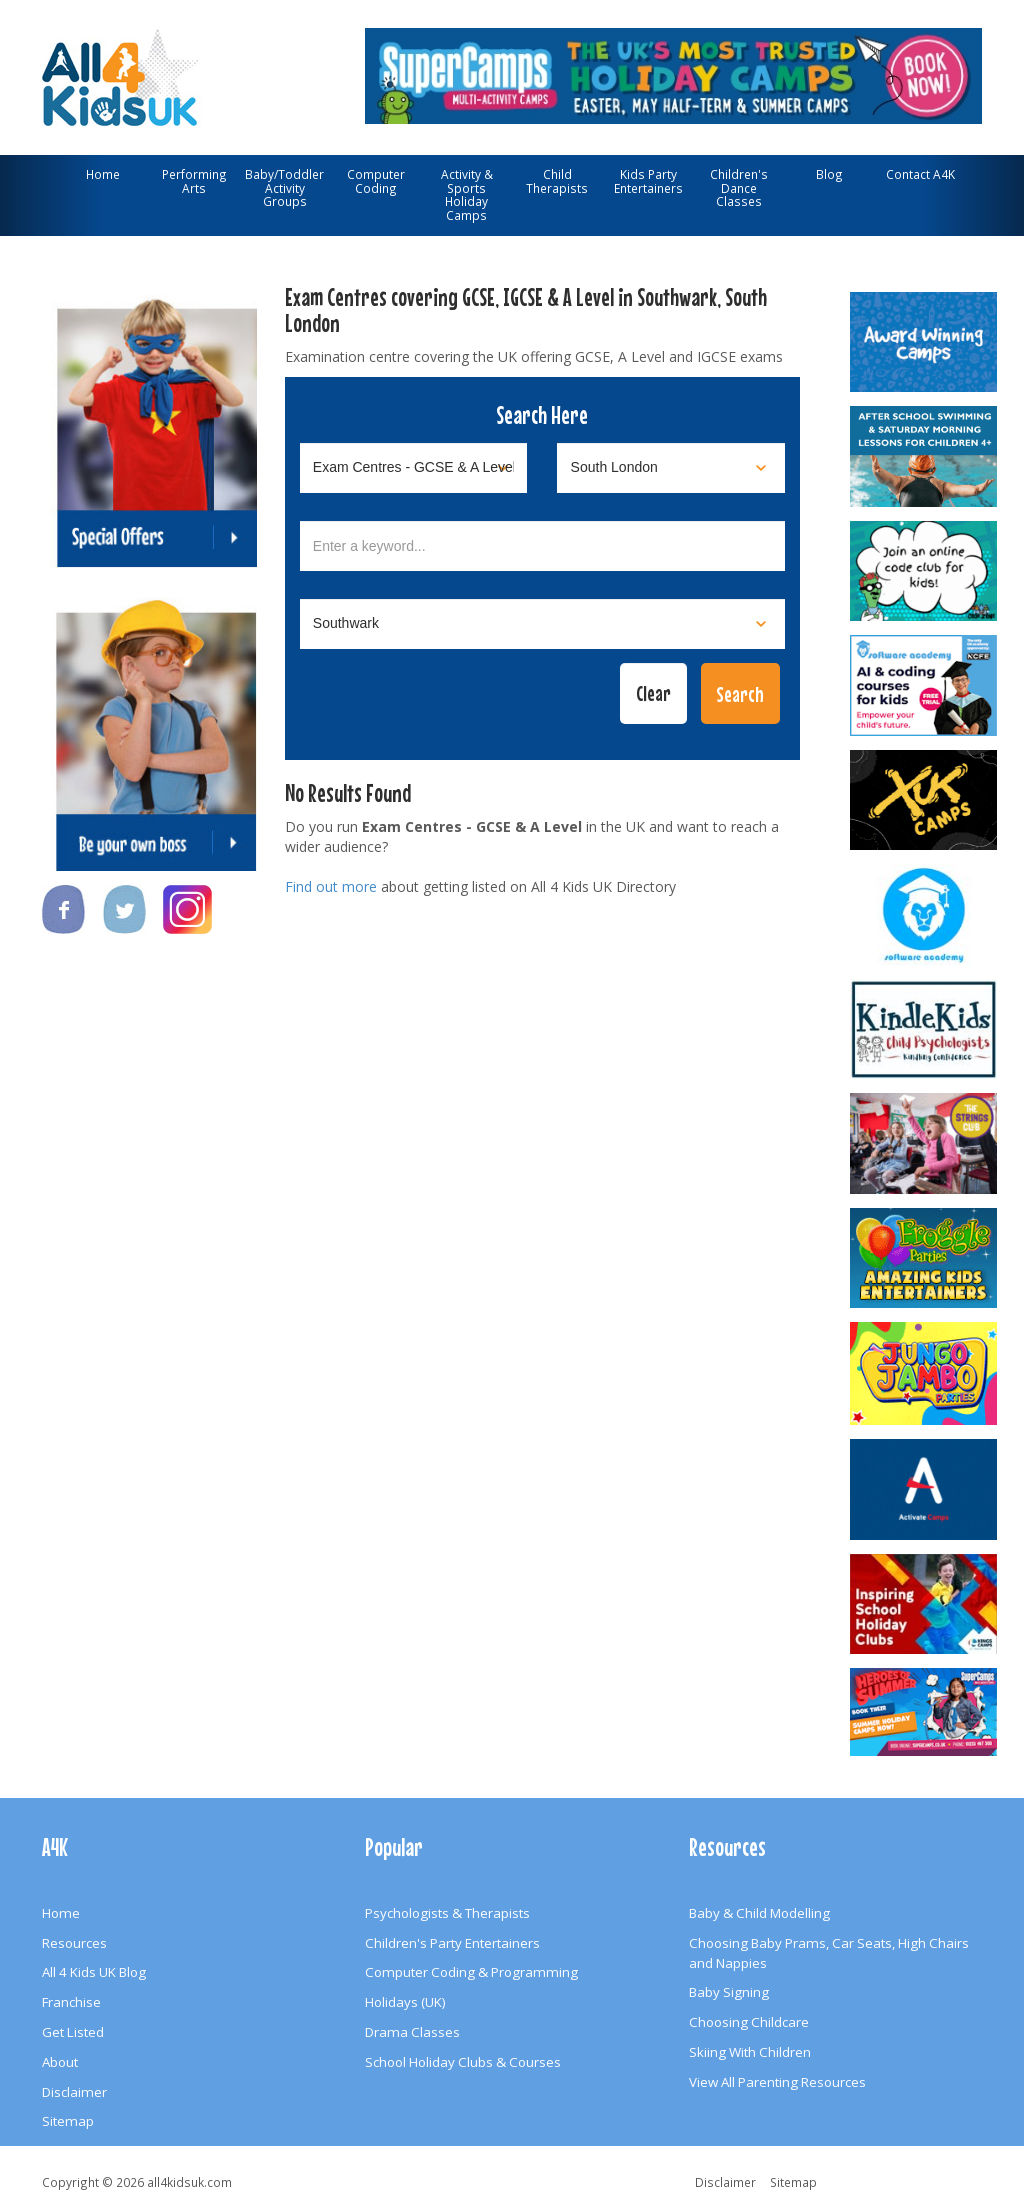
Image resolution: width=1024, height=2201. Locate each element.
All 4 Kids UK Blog (94, 1972)
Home (103, 174)
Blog (829, 174)
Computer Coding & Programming (471, 1972)
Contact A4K (920, 174)
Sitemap (68, 2121)
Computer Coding (376, 181)
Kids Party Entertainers (648, 181)
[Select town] (543, 624)
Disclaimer (74, 2092)
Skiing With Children (750, 2052)
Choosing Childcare (749, 2022)
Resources (74, 1943)
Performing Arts (194, 181)
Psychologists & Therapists (447, 1913)
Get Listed (73, 2032)
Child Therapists (557, 181)
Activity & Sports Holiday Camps (467, 194)
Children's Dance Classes (739, 187)
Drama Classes (412, 2032)
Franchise (71, 2002)
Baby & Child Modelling (759, 1913)
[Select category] (414, 468)
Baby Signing (729, 1992)
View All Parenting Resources (777, 2082)
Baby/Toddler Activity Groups (284, 187)
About (60, 2062)
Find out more (331, 886)
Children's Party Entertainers (452, 1943)
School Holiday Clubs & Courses (463, 2062)
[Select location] (671, 468)
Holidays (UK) (405, 2002)
